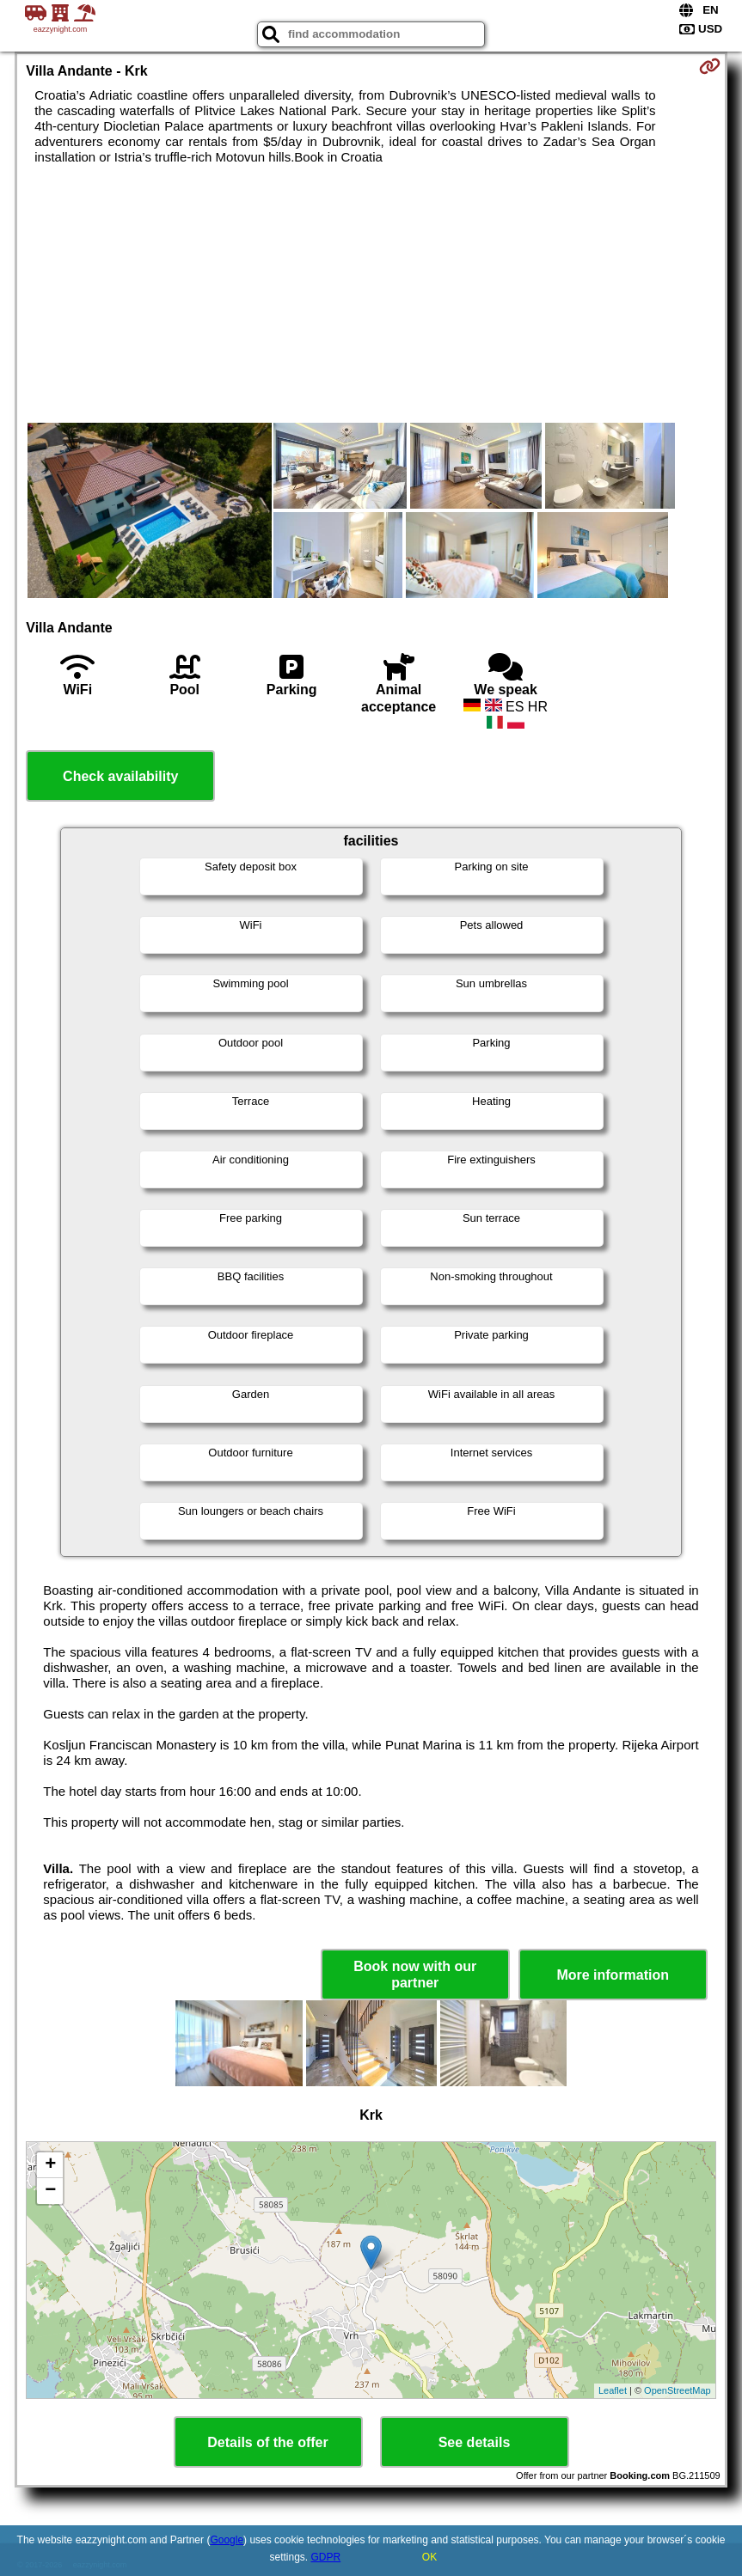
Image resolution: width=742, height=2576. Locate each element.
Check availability (120, 776)
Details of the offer (267, 2442)
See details (474, 2442)
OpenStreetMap (677, 2390)
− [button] (50, 2191)
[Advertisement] (371, 294)
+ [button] (50, 2165)
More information (612, 1975)
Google (226, 2540)
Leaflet (612, 2390)
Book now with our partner (414, 1974)
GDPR (326, 2557)
